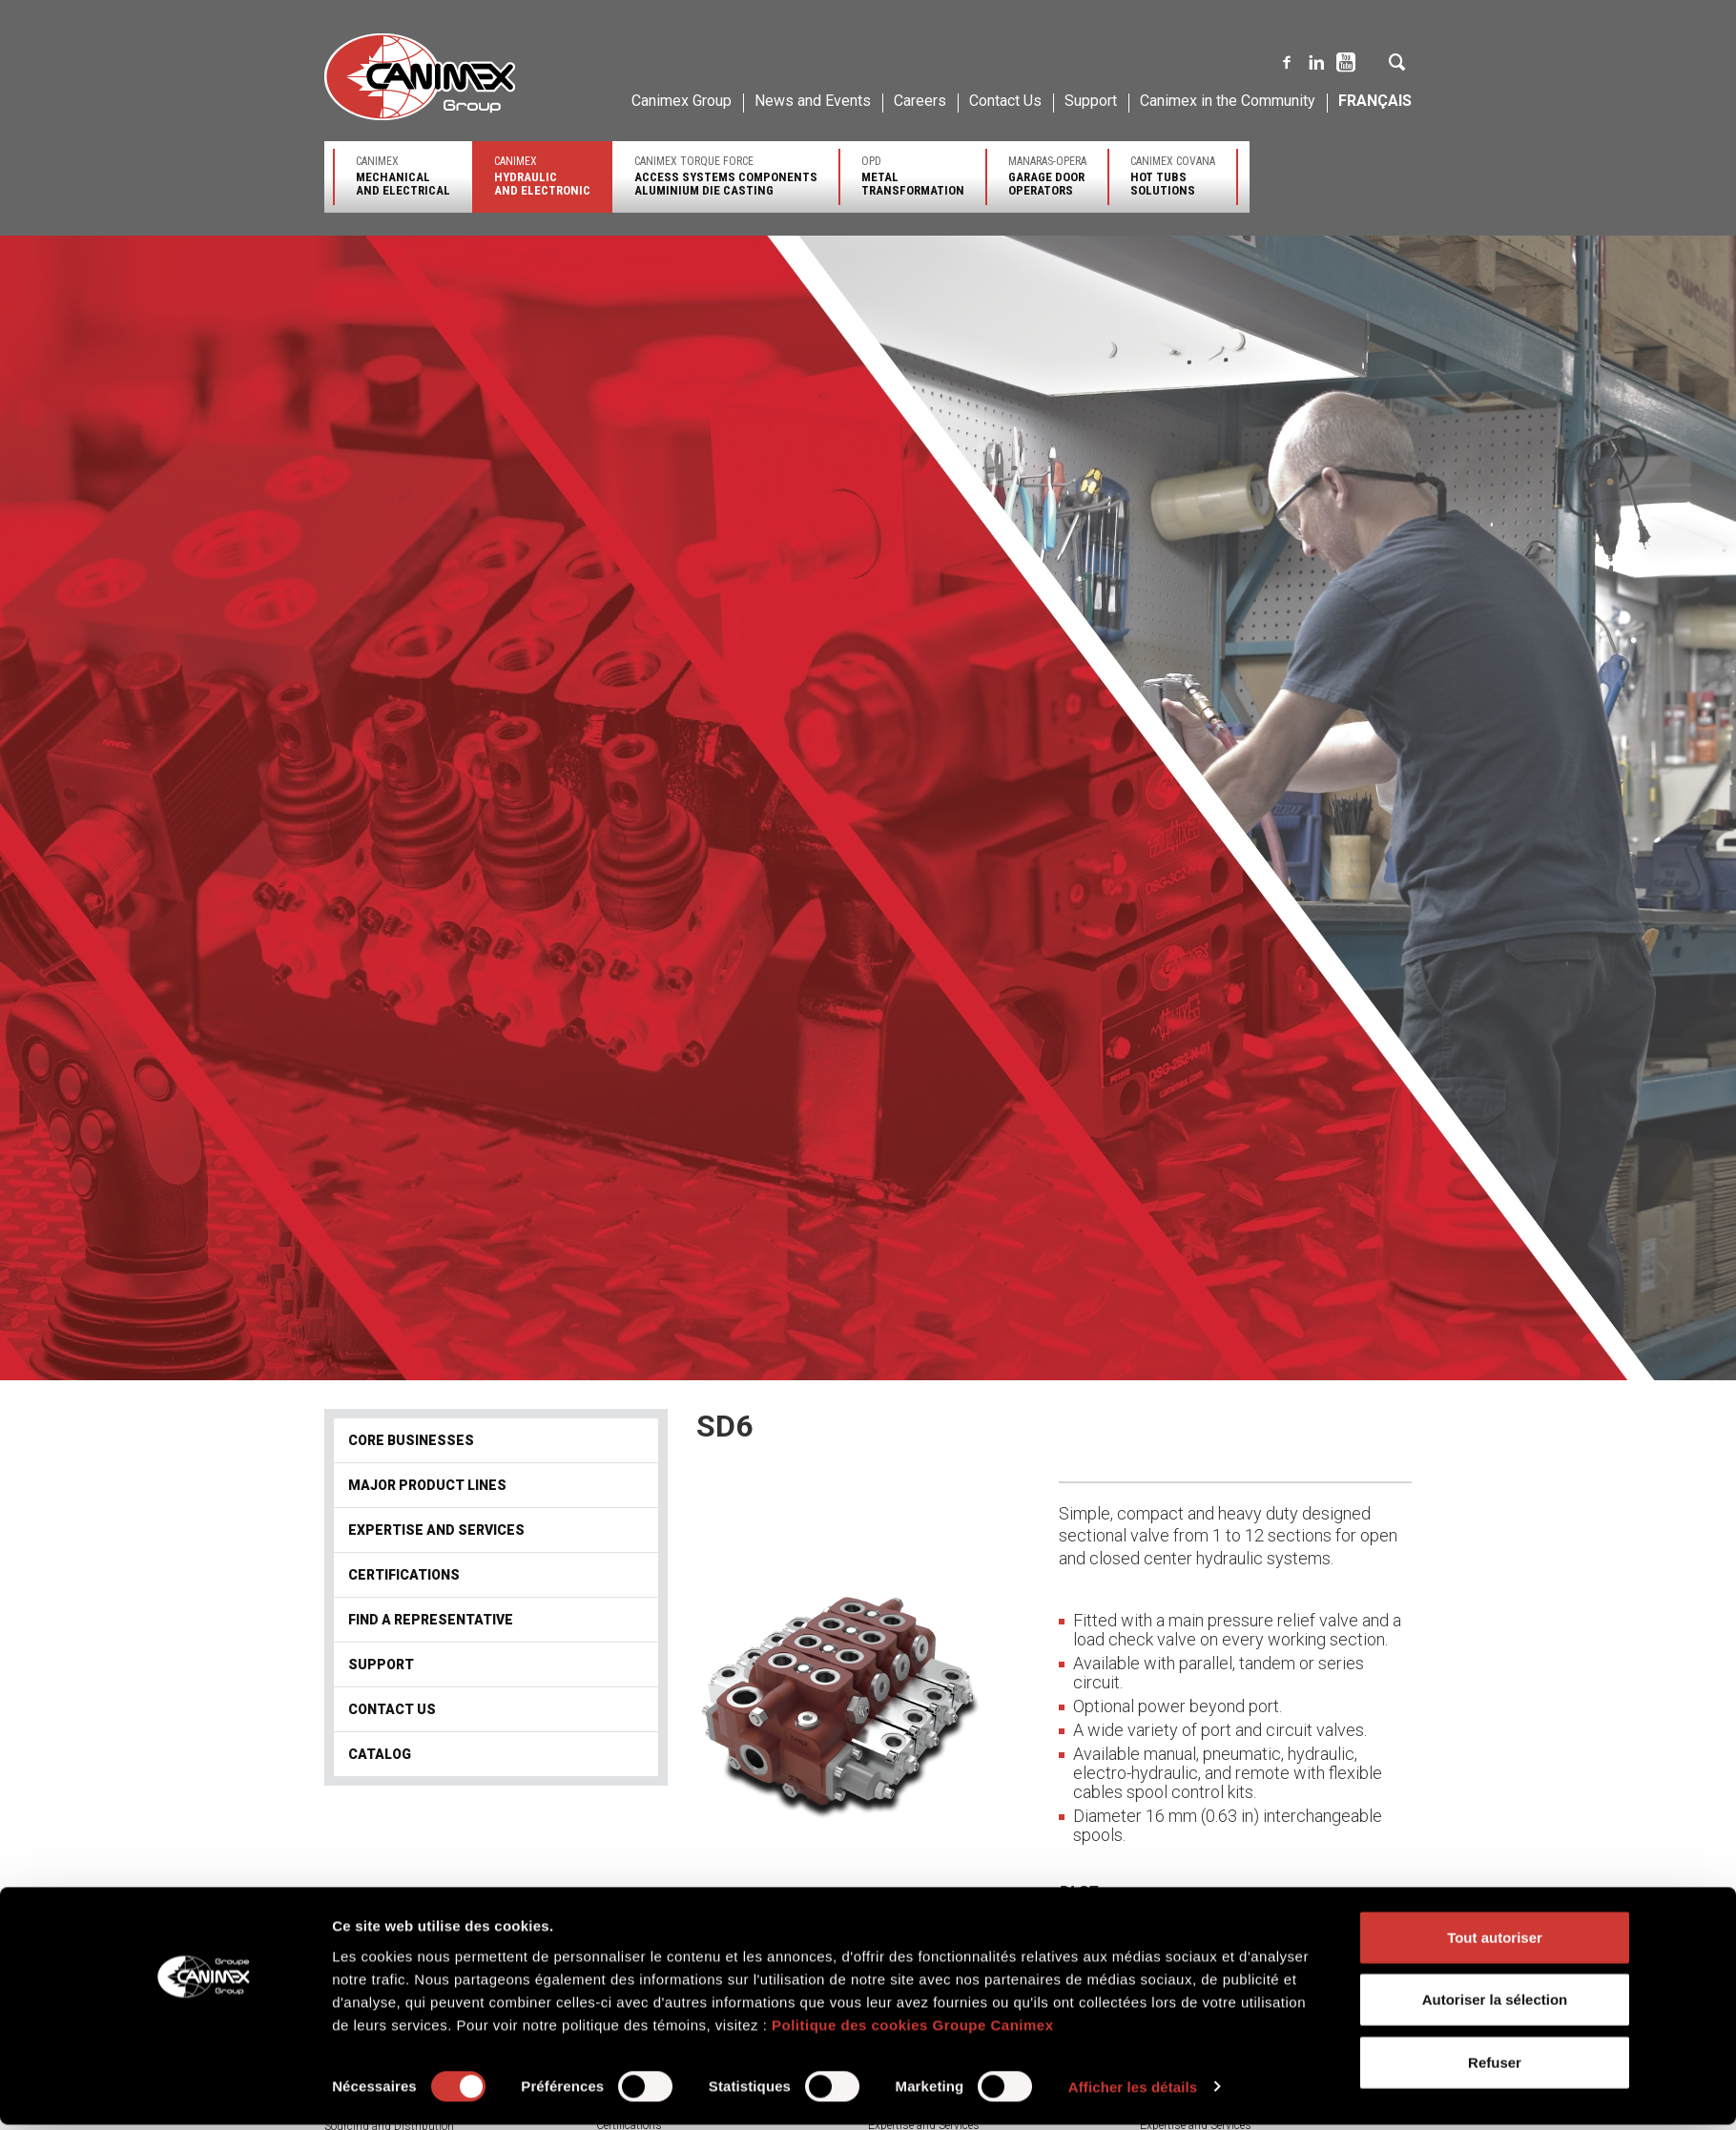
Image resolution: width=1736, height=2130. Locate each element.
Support (1090, 101)
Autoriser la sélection (1495, 1604)
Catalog (379, 1754)
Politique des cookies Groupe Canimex (913, 1630)
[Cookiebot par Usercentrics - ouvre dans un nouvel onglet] (205, 1691)
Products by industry (649, 2092)
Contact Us (1005, 101)
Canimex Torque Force (725, 176)
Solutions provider (641, 2109)
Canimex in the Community (1227, 101)
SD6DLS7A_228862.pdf (1190, 1946)
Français (1375, 101)
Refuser (1494, 1666)
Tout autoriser (1494, 1541)
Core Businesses (411, 1440)
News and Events (812, 101)
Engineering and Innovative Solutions (416, 2093)
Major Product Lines (427, 1485)
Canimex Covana (1172, 176)
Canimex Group (681, 101)
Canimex (403, 176)
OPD (912, 176)
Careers (920, 101)
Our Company (359, 2077)
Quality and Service (372, 2110)
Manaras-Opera (1047, 176)
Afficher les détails (1132, 1691)
